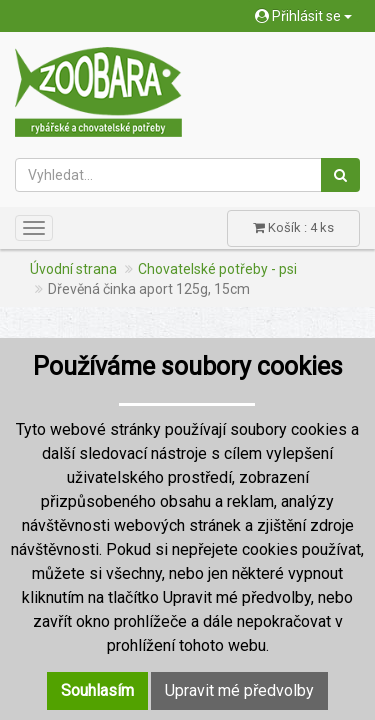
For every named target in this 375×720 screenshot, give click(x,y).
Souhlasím (97, 690)
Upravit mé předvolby (239, 690)
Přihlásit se (303, 16)
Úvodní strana (73, 269)
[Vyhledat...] (168, 175)
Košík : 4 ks (293, 227)
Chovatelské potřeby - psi (217, 269)
